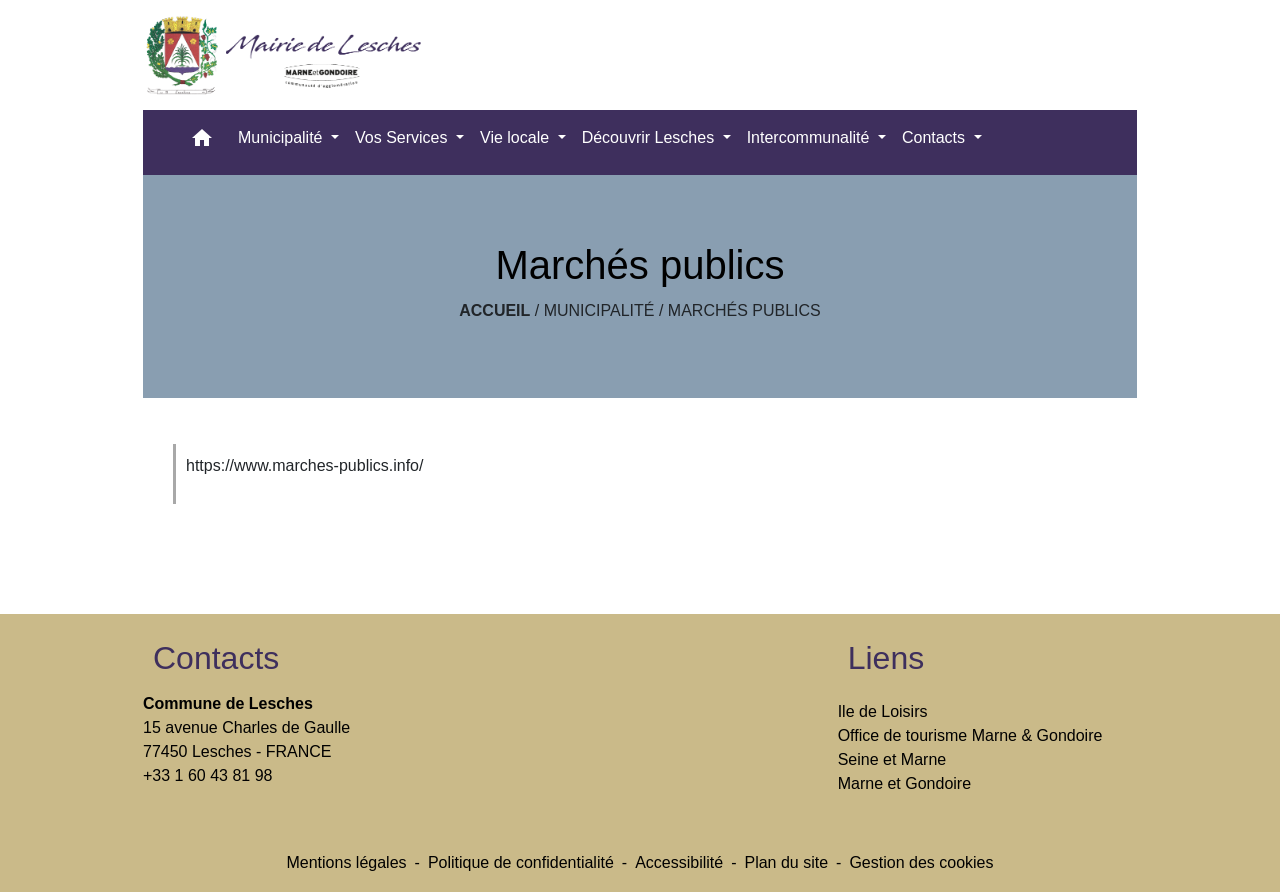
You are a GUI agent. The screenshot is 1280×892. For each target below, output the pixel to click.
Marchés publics (744, 310)
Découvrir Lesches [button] (650, 137)
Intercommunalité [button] (810, 137)
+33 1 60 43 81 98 (207, 775)
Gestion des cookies (921, 862)
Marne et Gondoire (904, 783)
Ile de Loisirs (883, 711)
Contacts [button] (936, 137)
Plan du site (786, 862)
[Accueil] (290, 55)
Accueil (494, 310)
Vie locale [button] (517, 137)
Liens (886, 658)
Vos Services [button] (403, 137)
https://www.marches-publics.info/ (304, 465)
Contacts (216, 658)
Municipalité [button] (282, 137)
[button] (202, 142)
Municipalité (599, 310)
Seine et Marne (892, 759)
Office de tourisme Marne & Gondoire (970, 735)
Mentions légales (346, 862)
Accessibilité (679, 862)
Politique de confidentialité (521, 862)
